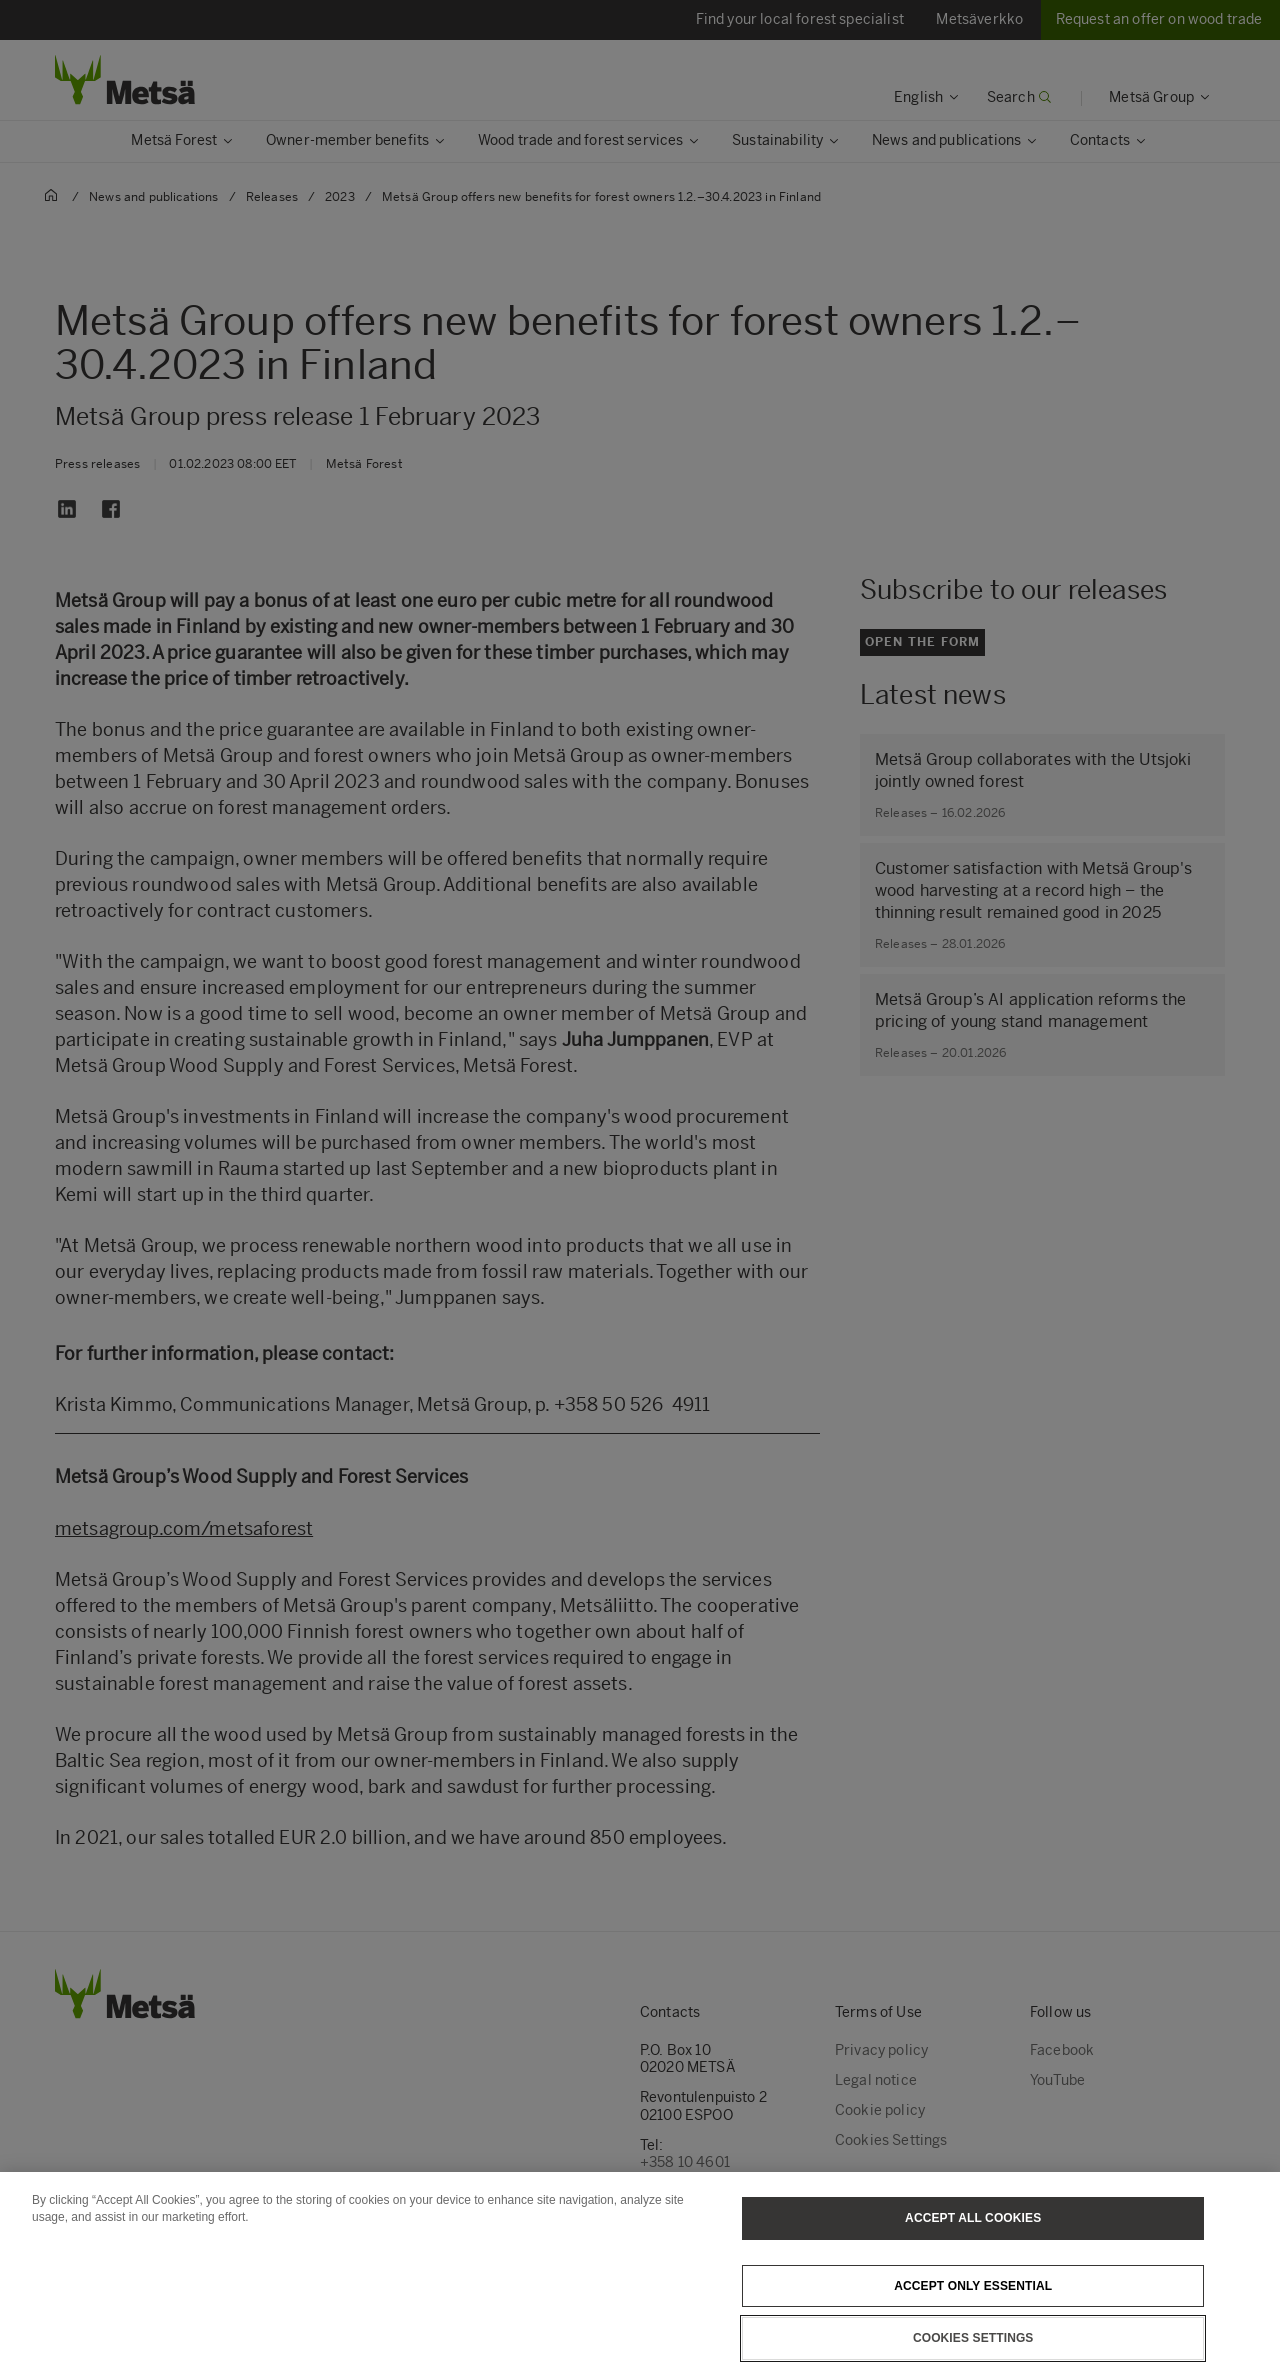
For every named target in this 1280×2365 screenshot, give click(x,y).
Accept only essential (973, 2315)
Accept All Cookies (973, 2247)
